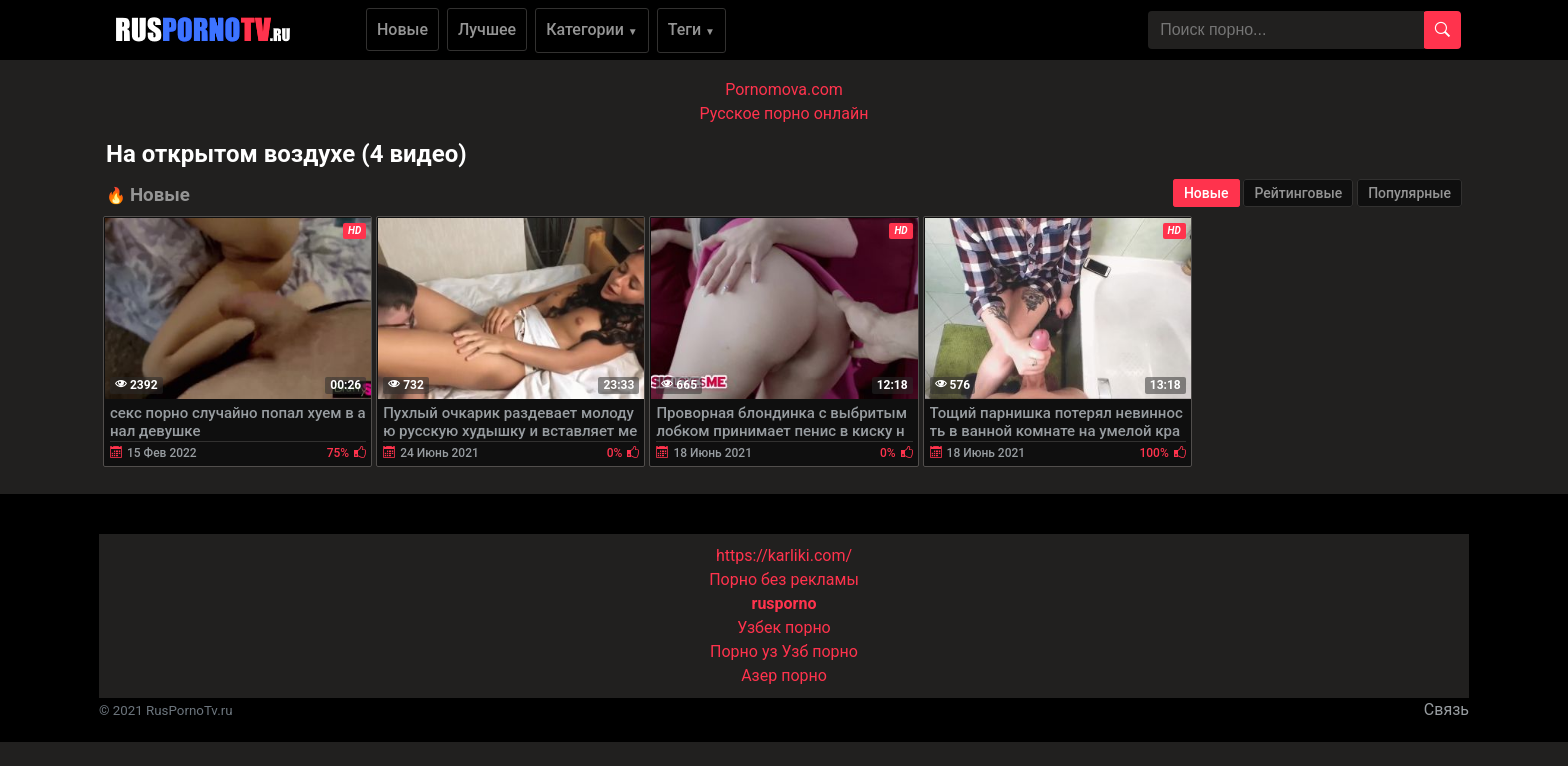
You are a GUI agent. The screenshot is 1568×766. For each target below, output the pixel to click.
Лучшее (487, 29)
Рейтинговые (1298, 193)
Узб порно (820, 651)
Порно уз (744, 651)
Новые (402, 29)
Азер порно (784, 675)
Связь (1446, 709)
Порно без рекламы (784, 579)
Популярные (1409, 193)
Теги (691, 29)
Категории (592, 29)
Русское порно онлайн (784, 113)
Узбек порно (784, 627)
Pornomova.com (784, 89)
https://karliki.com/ (784, 555)
